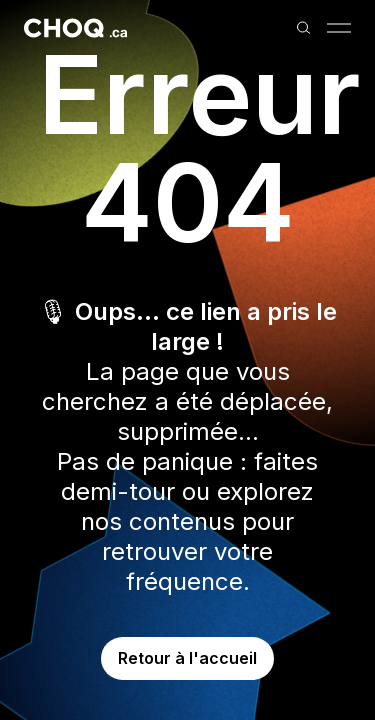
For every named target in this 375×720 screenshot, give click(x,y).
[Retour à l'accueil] (75, 28)
